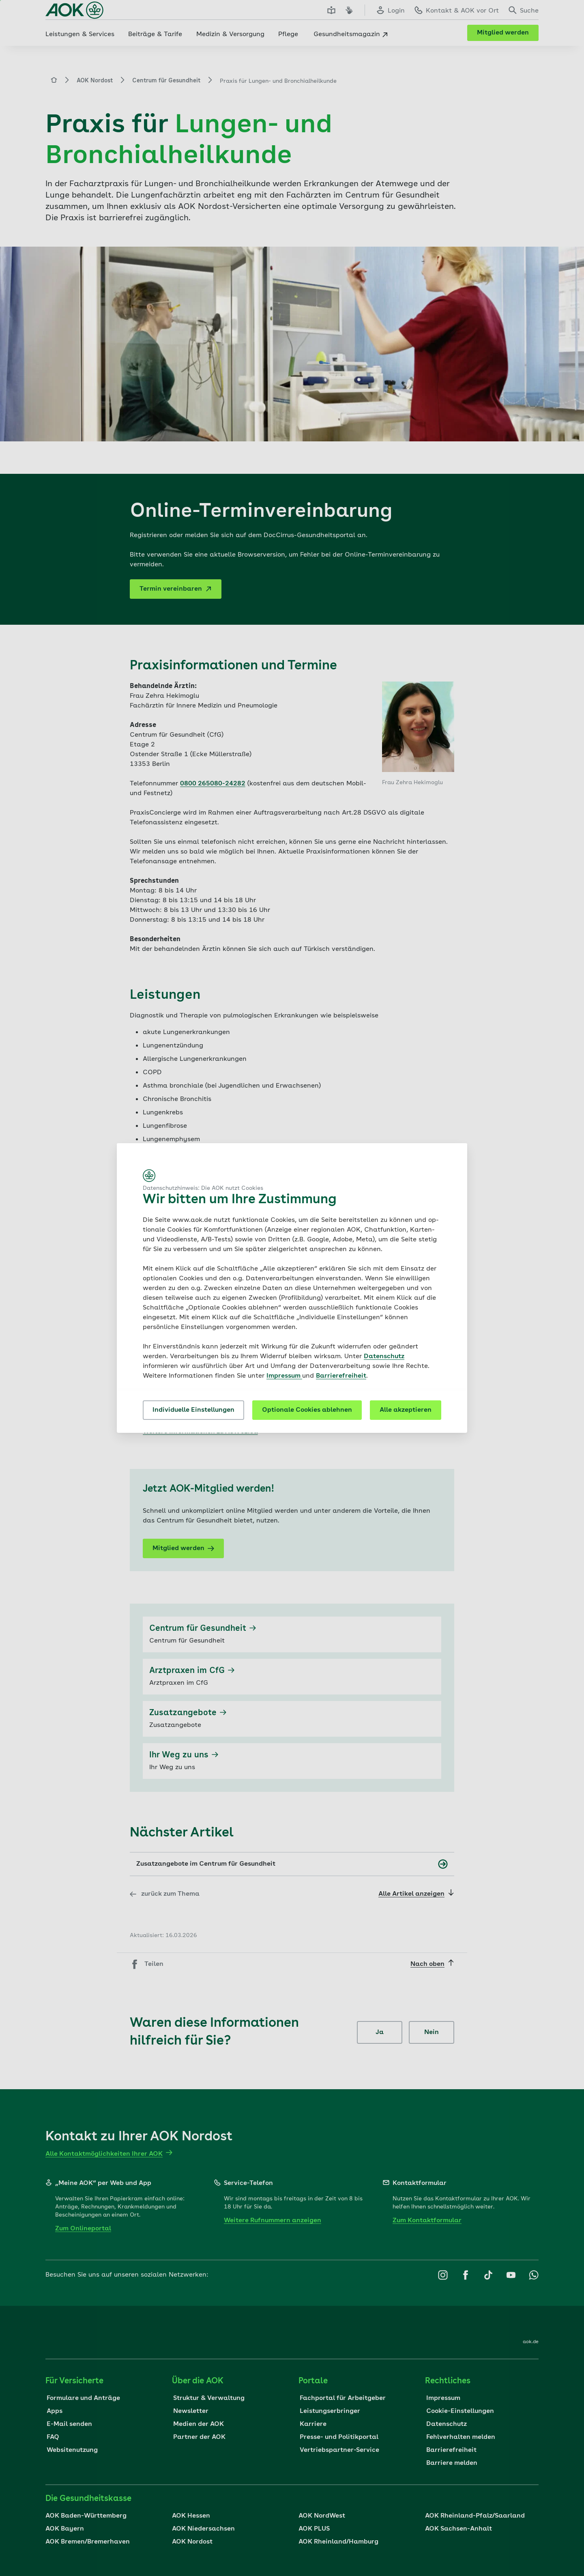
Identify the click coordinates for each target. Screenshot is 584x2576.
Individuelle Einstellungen (193, 1410)
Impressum (284, 1376)
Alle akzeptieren (406, 1410)
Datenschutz (384, 1356)
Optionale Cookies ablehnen (307, 1410)
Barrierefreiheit (341, 1376)
